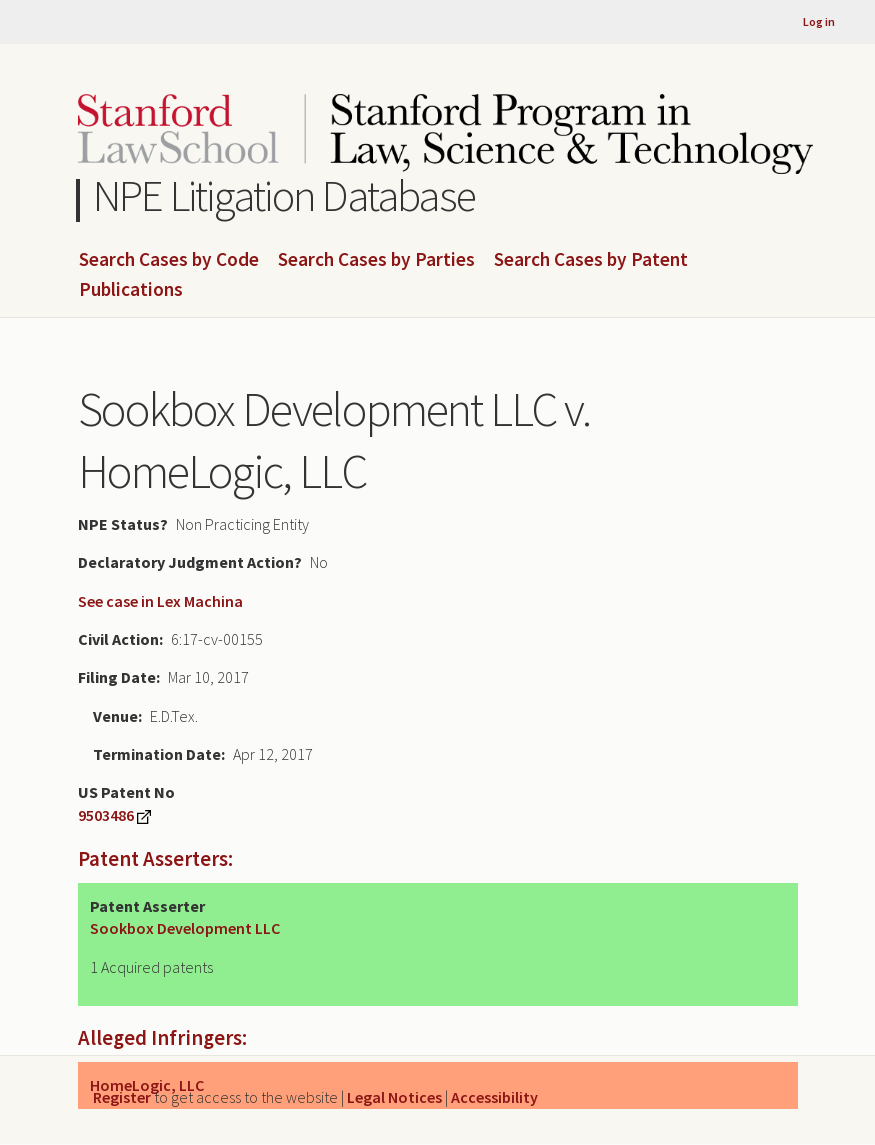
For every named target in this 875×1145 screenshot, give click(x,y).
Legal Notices (394, 1097)
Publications (131, 290)
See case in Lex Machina (160, 601)
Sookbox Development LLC (185, 928)
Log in (819, 21)
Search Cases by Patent (591, 260)
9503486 (106, 815)
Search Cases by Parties (376, 260)
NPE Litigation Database (284, 195)
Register (122, 1097)
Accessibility (494, 1097)
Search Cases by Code (169, 260)
